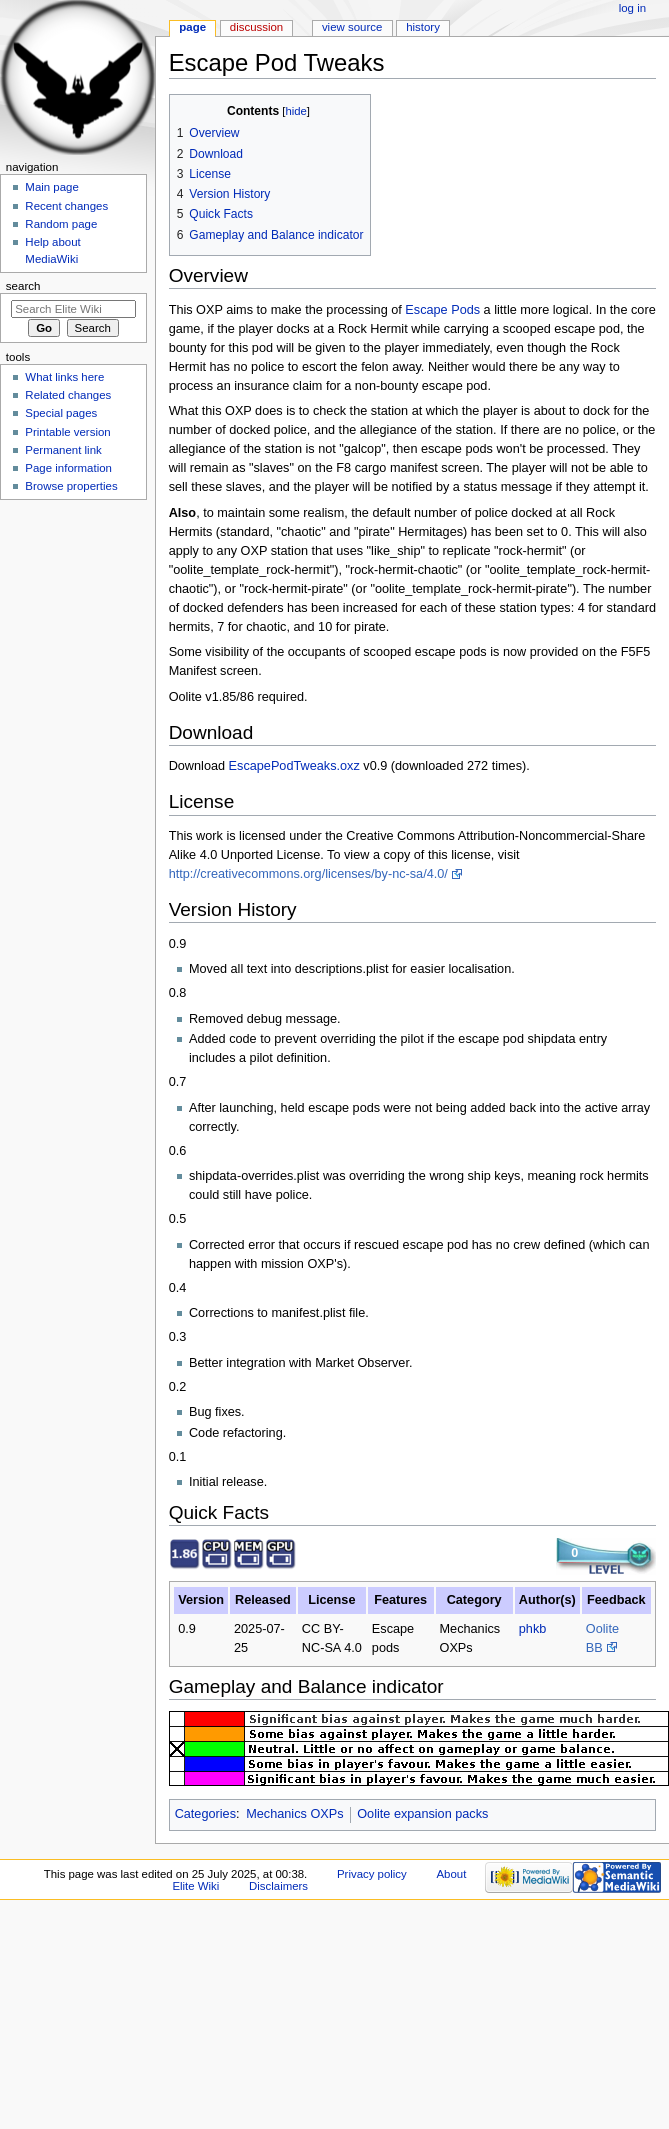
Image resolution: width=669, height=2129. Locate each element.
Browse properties (71, 486)
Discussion (256, 27)
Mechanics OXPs (294, 1814)
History (423, 27)
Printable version (67, 432)
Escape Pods (442, 310)
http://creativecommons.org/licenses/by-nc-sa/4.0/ (308, 874)
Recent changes (66, 206)
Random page (61, 224)
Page (192, 27)
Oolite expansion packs (422, 1814)
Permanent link (63, 450)
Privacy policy (372, 1874)
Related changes (68, 395)
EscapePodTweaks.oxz (294, 766)
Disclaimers (278, 1886)
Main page (52, 187)
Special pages (61, 413)
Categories (205, 1814)
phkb (533, 1629)
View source (352, 27)
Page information (68, 468)
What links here (64, 377)
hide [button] (295, 111)
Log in (632, 8)
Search (23, 286)
